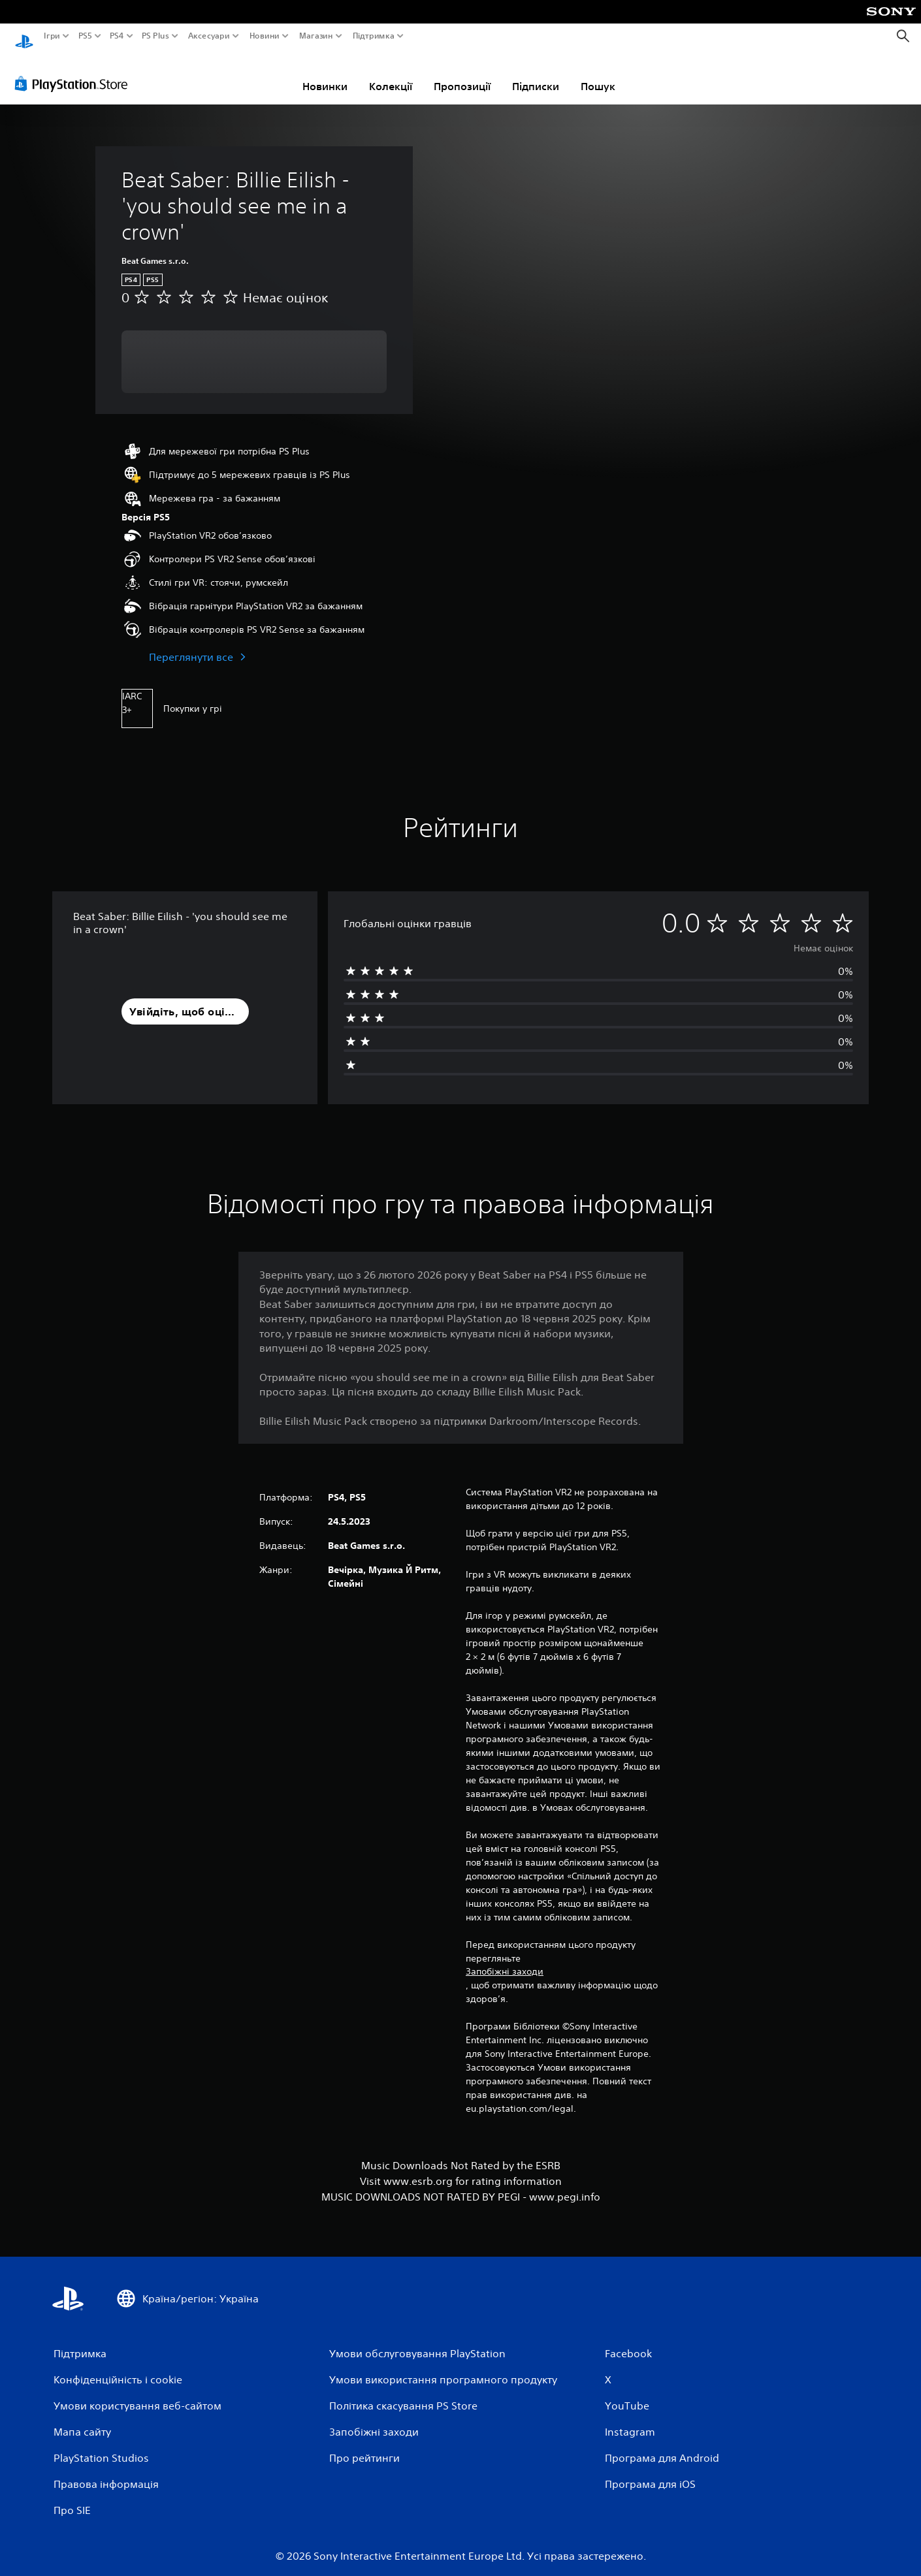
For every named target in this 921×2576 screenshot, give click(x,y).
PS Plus (155, 36)
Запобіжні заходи (504, 1959)
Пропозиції (462, 73)
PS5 (84, 36)
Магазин (315, 36)
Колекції (390, 73)
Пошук (598, 73)
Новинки (324, 73)
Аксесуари (208, 36)
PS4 (116, 36)
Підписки (535, 73)
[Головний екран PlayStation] (24, 36)
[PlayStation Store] (74, 71)
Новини (265, 36)
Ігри (52, 36)
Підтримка (373, 36)
